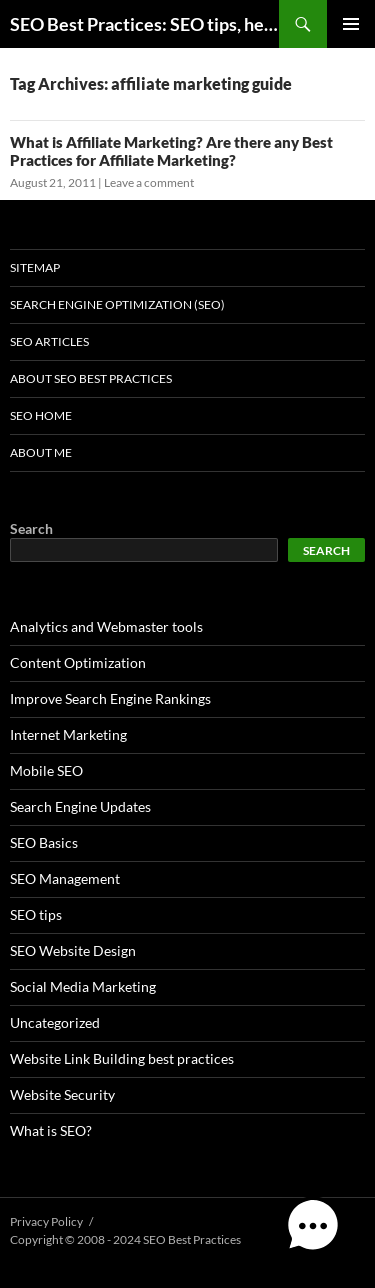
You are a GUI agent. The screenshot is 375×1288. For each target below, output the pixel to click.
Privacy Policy (46, 1221)
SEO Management (65, 878)
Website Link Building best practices (122, 1058)
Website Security (62, 1094)
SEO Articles (49, 341)
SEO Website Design (73, 950)
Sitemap (35, 267)
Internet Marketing (68, 734)
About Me (41, 452)
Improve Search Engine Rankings (110, 698)
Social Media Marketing (83, 986)
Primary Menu (351, 24)
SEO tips (36, 914)
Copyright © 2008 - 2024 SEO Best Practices (125, 1239)
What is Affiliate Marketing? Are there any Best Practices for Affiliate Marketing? (171, 151)
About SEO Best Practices (91, 378)
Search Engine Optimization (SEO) (117, 304)
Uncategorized (55, 1022)
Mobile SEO (46, 770)
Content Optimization (78, 662)
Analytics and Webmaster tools (106, 626)
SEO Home (41, 415)
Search (31, 528)
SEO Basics (44, 842)
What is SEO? (51, 1130)
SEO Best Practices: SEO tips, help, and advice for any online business (144, 24)
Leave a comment (149, 182)
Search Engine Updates (80, 806)
